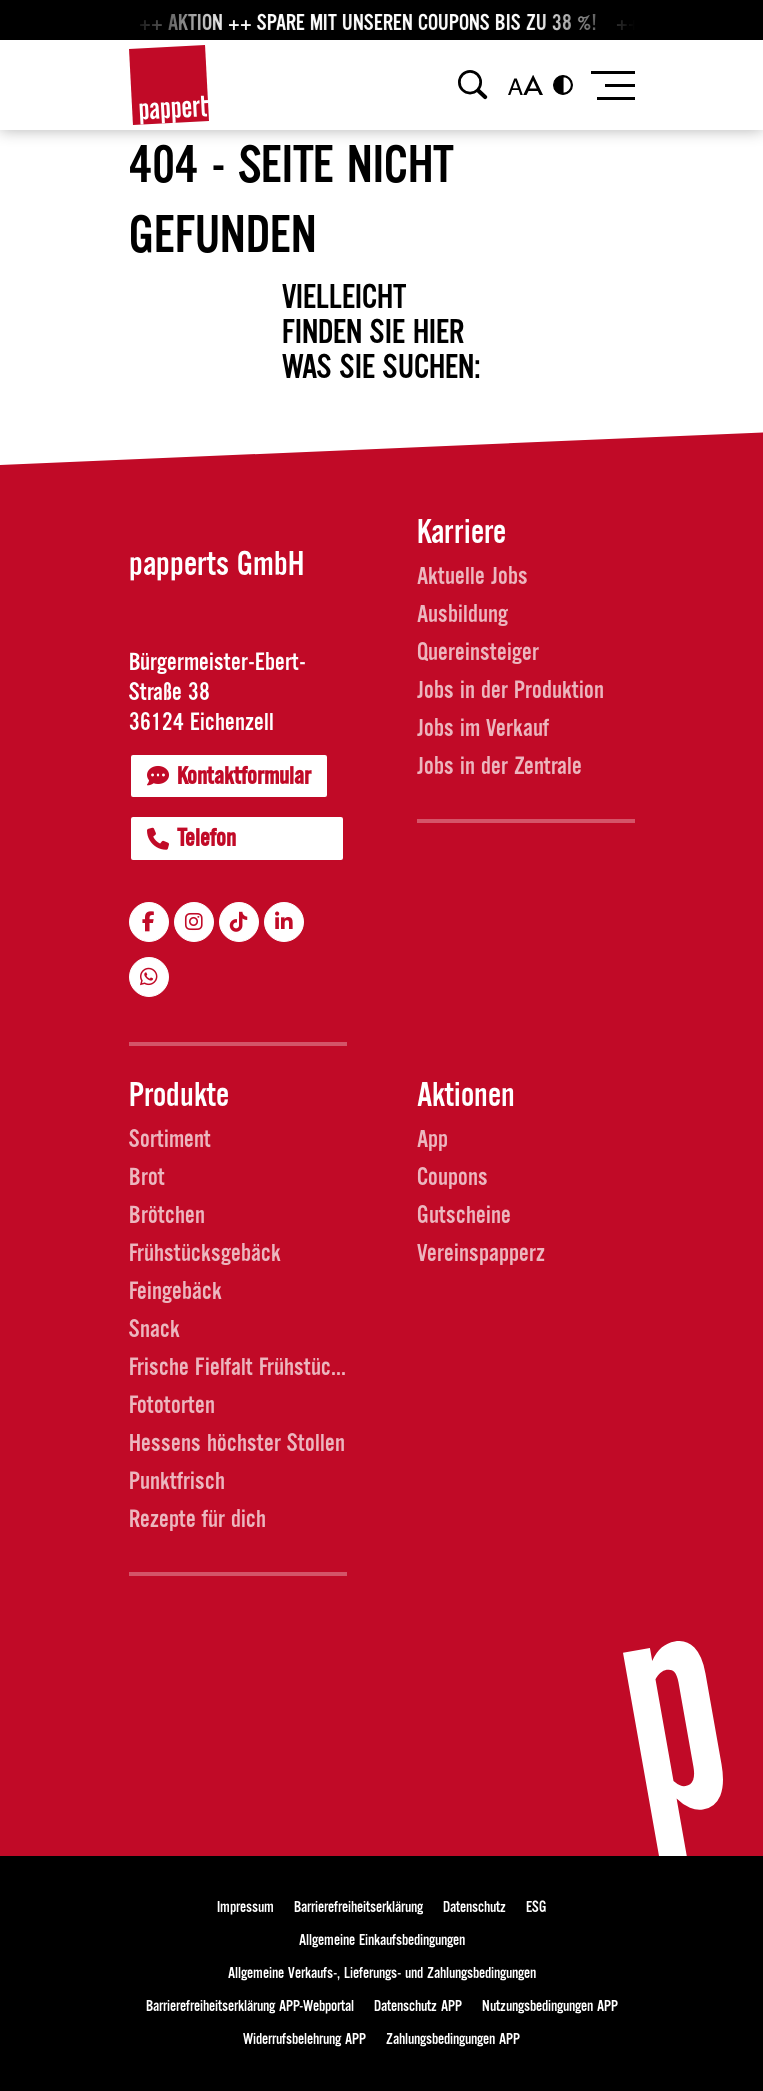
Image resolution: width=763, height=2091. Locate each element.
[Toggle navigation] (611, 85)
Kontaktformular (229, 776)
